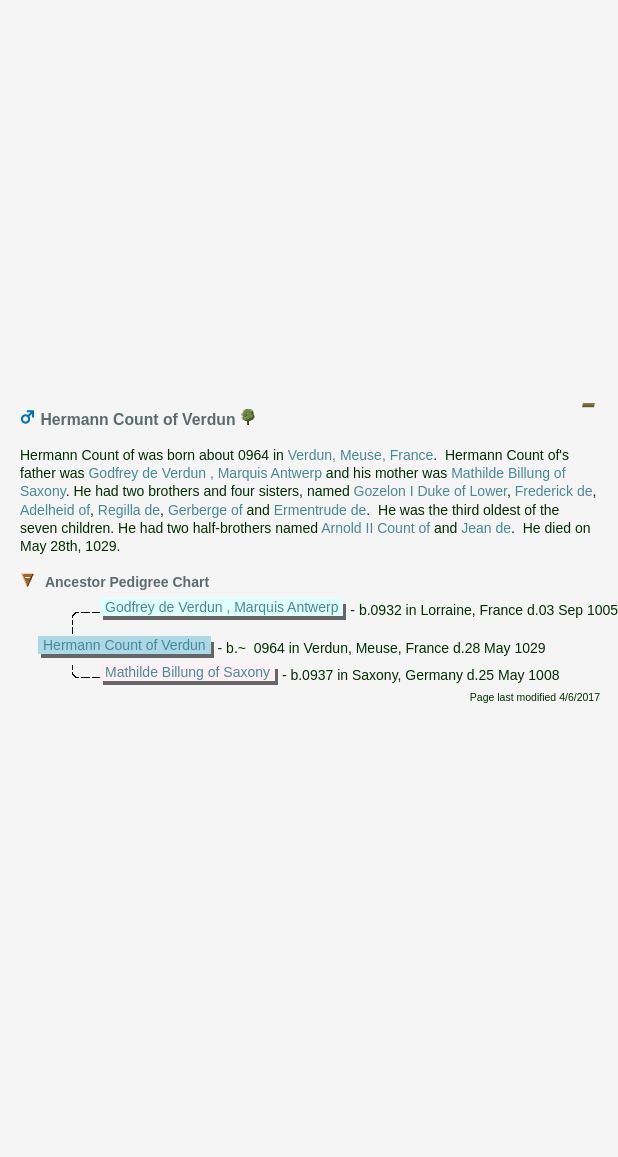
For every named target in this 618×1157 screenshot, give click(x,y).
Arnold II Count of (375, 528)
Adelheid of (55, 510)
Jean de (486, 528)
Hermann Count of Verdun (124, 645)
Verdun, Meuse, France (361, 455)
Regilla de (129, 510)
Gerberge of (205, 510)
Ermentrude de (320, 510)
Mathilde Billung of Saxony (187, 672)
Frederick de (554, 491)
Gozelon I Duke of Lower (430, 491)
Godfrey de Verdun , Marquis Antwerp (204, 473)
